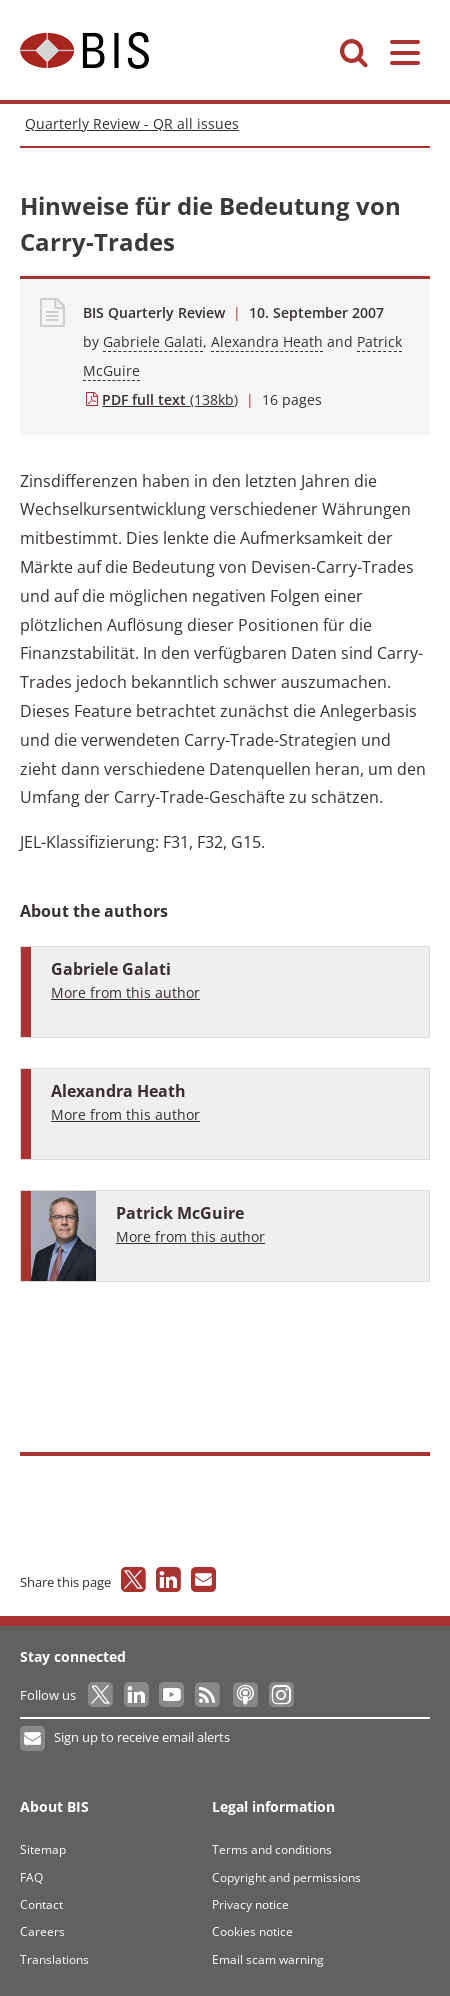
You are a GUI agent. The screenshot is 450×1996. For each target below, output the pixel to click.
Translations (54, 1959)
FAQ (31, 1877)
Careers (42, 1931)
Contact (41, 1904)
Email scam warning (268, 1959)
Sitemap (43, 1849)
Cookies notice (252, 1931)
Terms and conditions (272, 1849)
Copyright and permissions (286, 1877)
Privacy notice (250, 1904)
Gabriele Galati (153, 341)
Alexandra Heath (267, 341)
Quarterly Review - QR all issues (132, 123)
